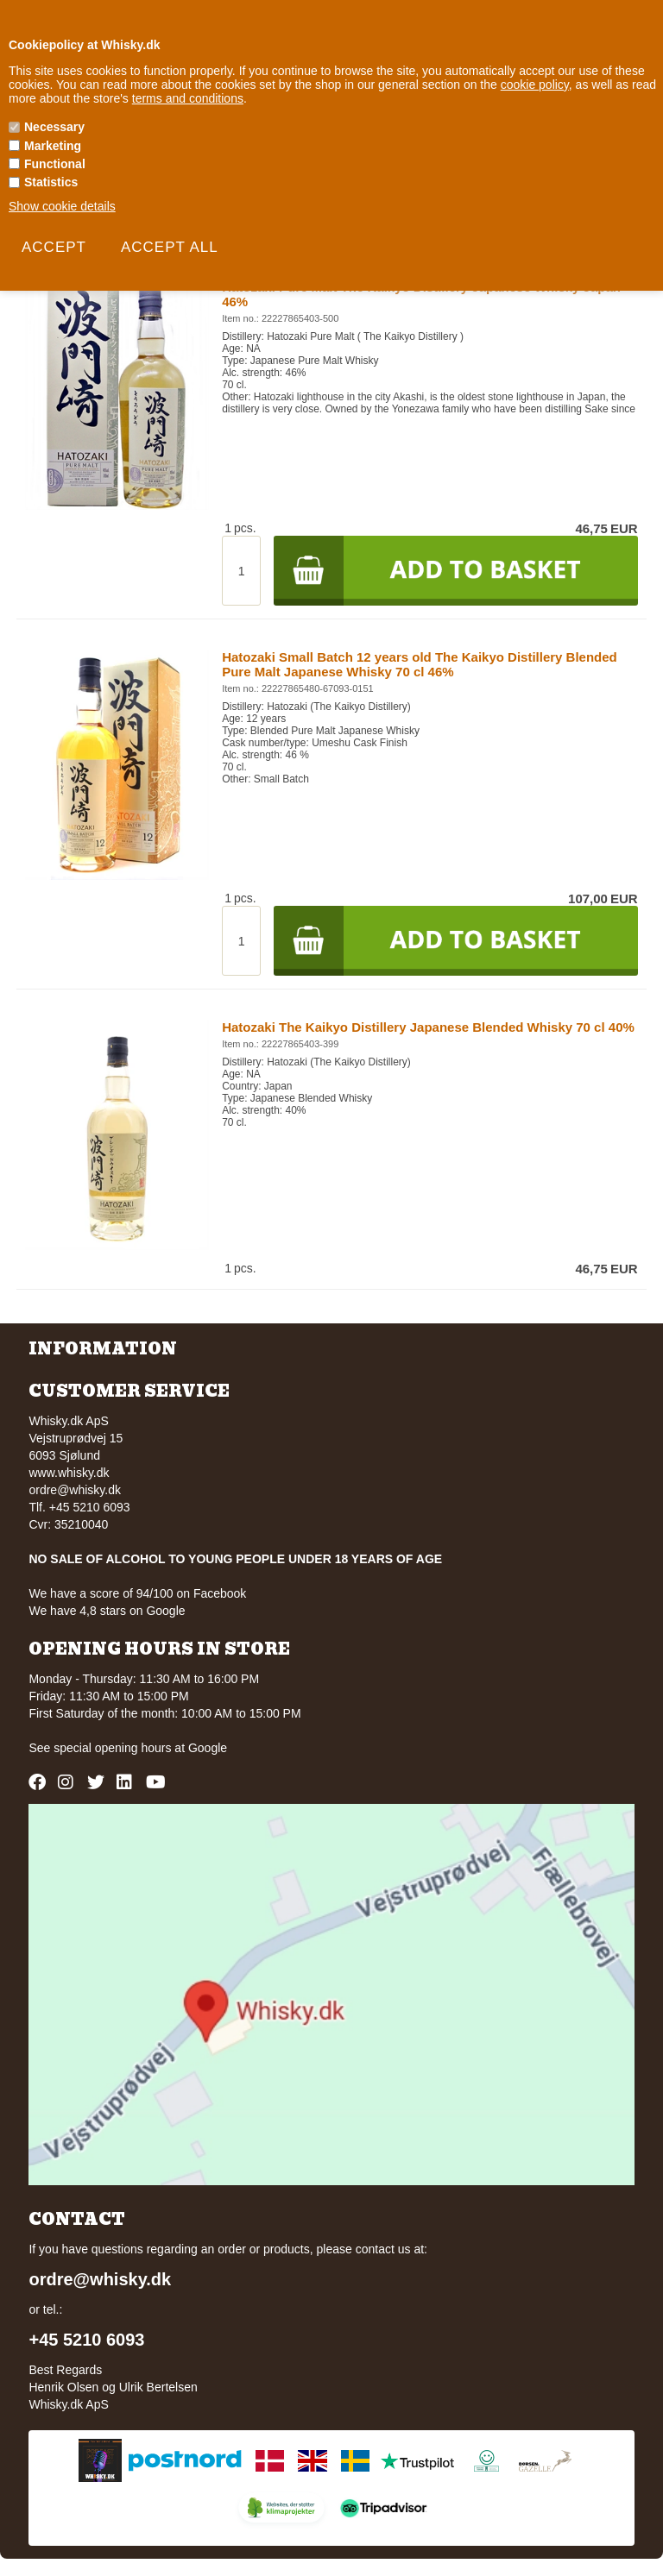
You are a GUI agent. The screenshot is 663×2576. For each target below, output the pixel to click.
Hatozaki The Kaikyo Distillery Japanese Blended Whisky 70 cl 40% (428, 1027)
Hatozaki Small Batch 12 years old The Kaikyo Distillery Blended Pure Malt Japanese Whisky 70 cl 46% (419, 664)
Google (207, 1748)
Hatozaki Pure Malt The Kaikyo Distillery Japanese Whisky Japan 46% (421, 294)
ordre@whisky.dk (74, 1490)
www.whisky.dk (68, 1473)
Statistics (51, 182)
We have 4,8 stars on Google (106, 1611)
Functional (54, 164)
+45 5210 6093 (86, 2339)
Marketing (52, 146)
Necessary (54, 127)
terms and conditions (187, 98)
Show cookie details (62, 206)
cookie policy (535, 84)
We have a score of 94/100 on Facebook (137, 1593)
